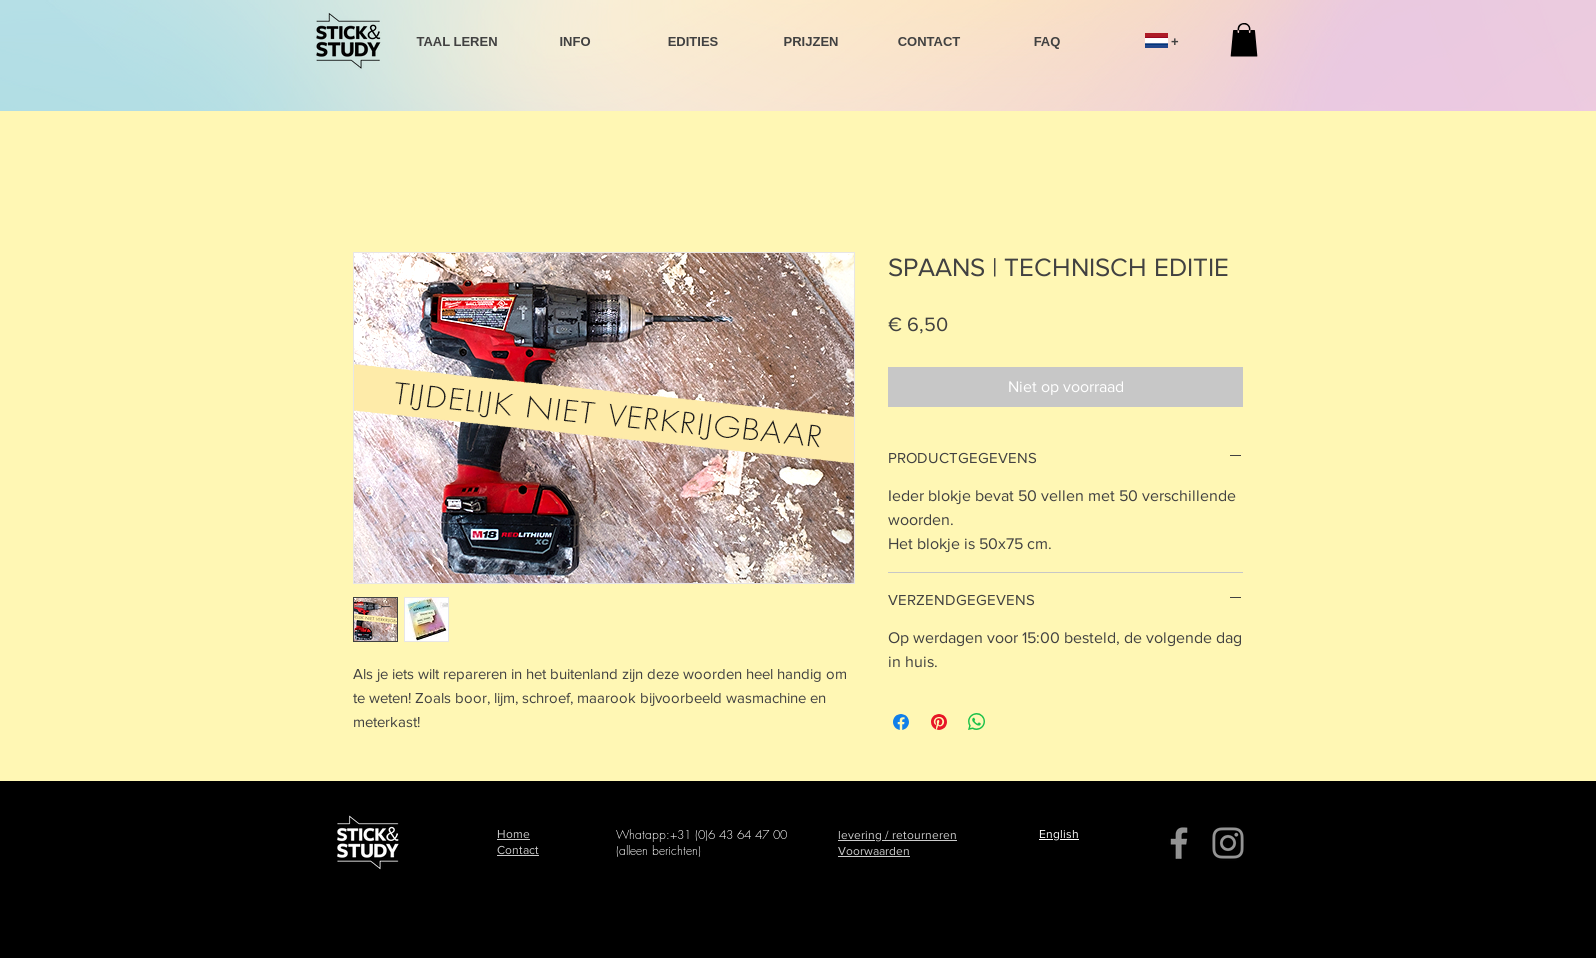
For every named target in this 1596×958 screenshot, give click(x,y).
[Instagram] (1228, 843)
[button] (1244, 39)
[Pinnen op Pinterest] (939, 722)
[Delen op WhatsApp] (977, 722)
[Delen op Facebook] (901, 722)
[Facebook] (1179, 843)
